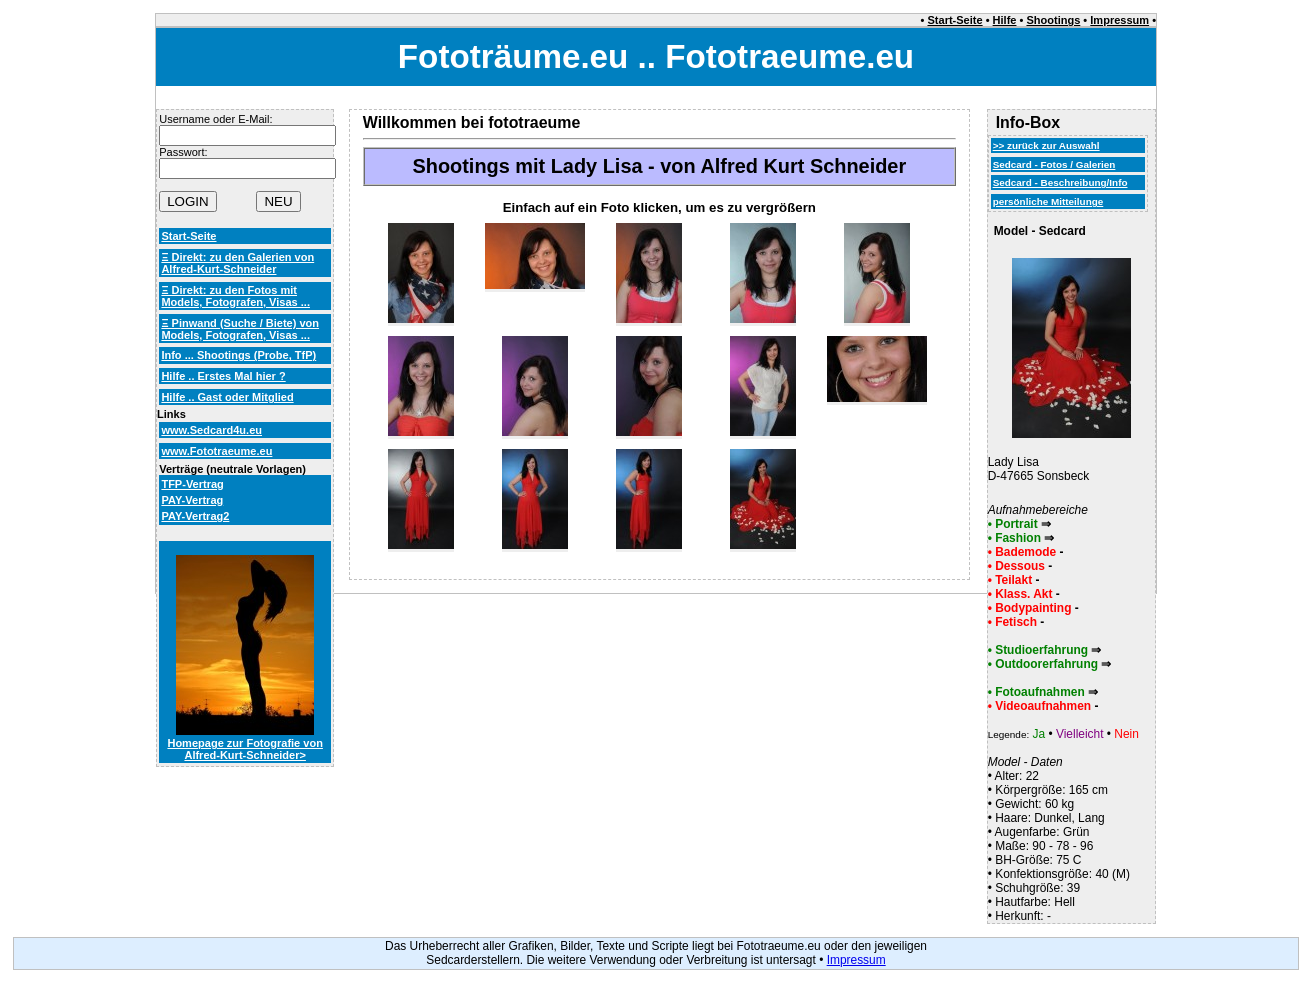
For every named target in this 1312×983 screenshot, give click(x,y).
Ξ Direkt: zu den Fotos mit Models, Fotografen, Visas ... (235, 296)
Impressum (1119, 20)
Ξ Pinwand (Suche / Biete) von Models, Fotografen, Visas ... (240, 329)
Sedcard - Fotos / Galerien (1054, 164)
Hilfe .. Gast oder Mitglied (227, 397)
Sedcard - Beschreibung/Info (1060, 182)
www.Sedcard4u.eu (211, 430)
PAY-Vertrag (192, 500)
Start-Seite (955, 20)
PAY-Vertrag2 (195, 516)
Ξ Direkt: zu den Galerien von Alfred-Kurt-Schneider (237, 263)
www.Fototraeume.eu (216, 451)
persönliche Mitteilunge (1048, 201)
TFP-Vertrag (192, 484)
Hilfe (1005, 20)
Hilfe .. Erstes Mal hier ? (223, 376)
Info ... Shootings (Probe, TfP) (238, 355)
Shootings (1053, 20)
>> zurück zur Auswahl (1046, 145)
